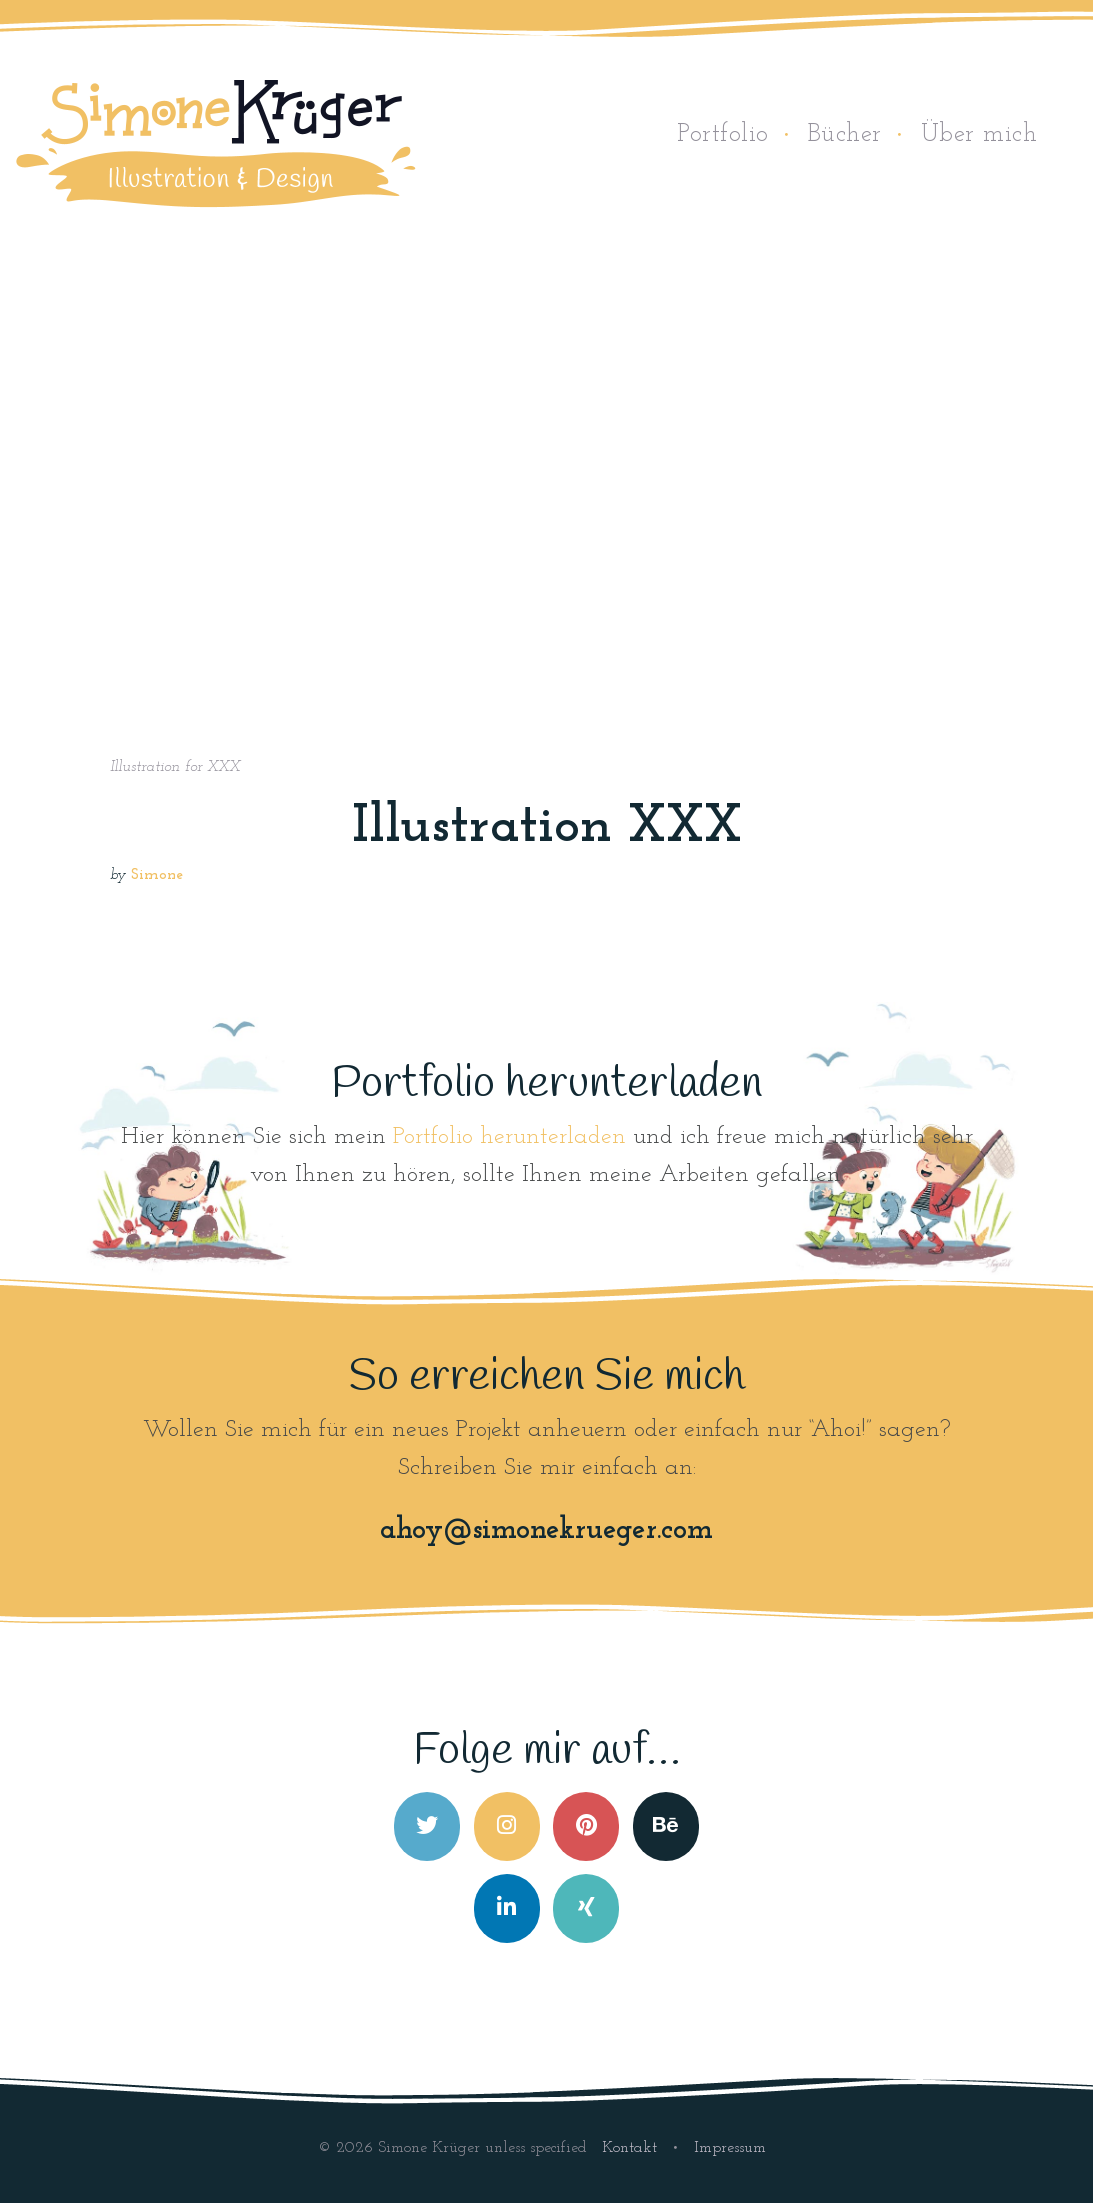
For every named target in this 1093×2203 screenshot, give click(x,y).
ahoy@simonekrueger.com (546, 1530)
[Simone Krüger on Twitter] (427, 1826)
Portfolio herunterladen (509, 1137)
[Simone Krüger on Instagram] (507, 1826)
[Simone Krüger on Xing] (586, 1908)
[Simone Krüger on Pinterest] (586, 1826)
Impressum (730, 2148)
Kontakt (632, 2148)
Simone (157, 875)
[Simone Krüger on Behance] (666, 1826)
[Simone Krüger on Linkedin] (507, 1908)
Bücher (845, 134)
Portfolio (723, 134)
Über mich (979, 134)
